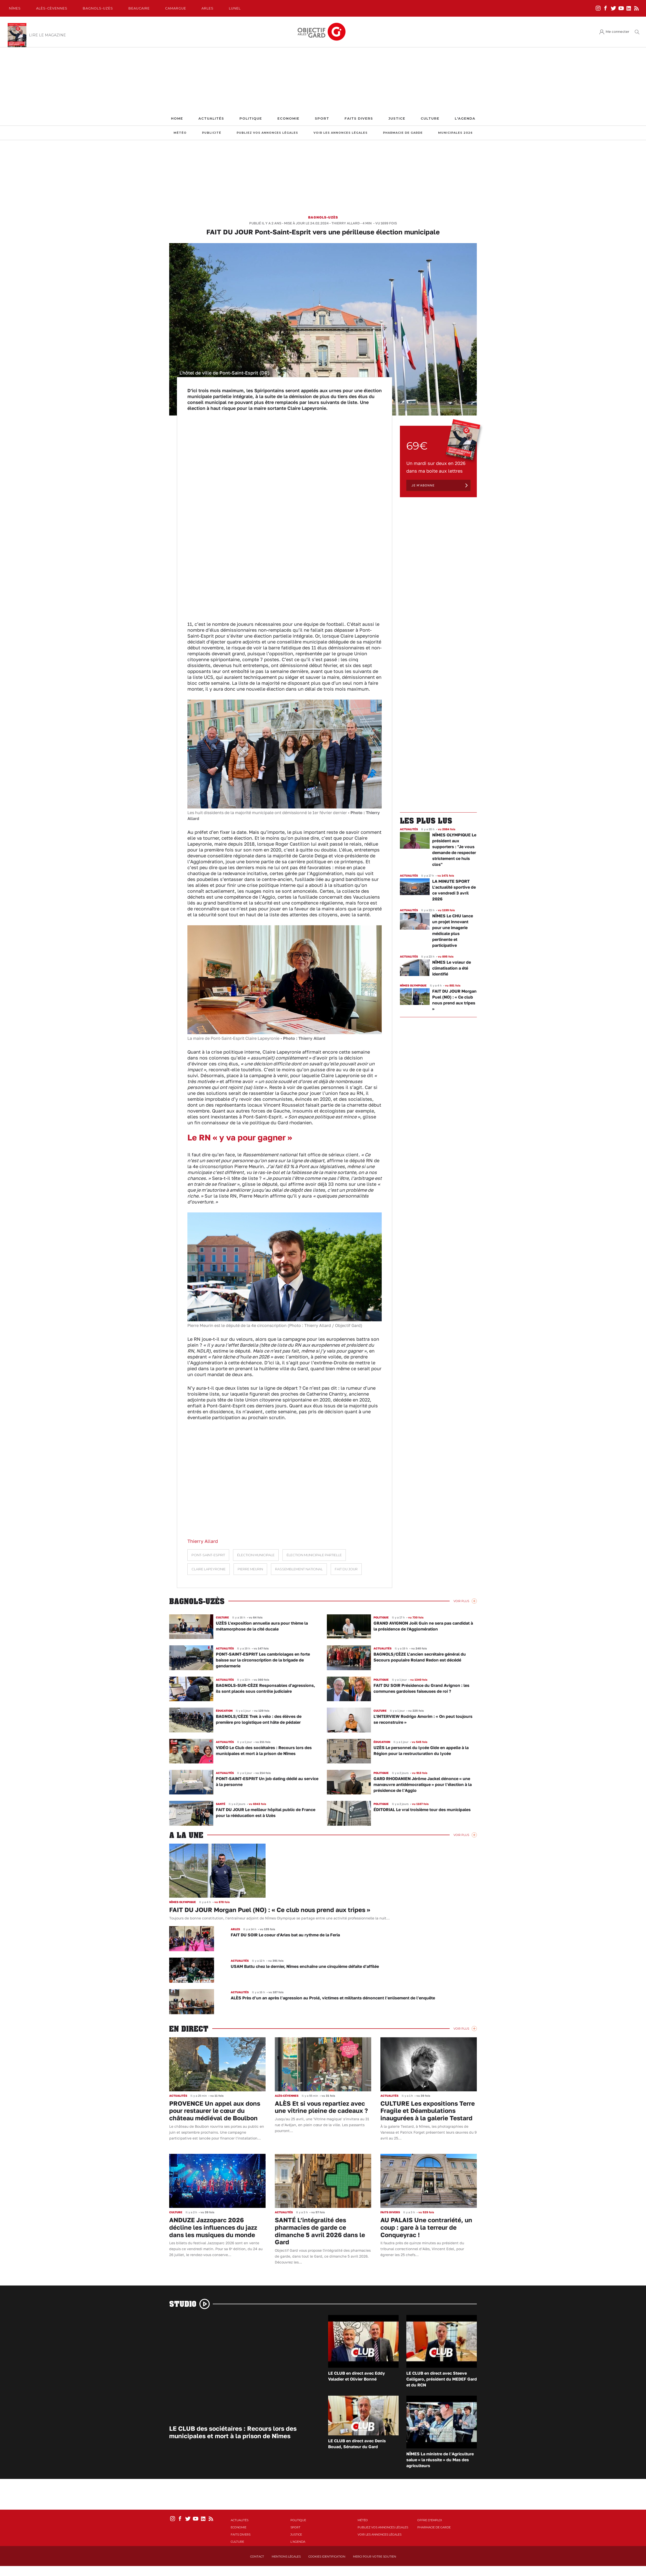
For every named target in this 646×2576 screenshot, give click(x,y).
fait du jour (346, 1569)
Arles (207, 8)
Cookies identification (326, 2556)
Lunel (235, 8)
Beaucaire (139, 8)
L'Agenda (465, 118)
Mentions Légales (286, 2556)
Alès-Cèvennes (51, 8)
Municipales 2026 (455, 132)
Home (177, 118)
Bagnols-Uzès (98, 8)
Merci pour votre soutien (374, 2556)
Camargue (175, 8)
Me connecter (617, 32)
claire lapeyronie (208, 1569)
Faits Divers (359, 118)
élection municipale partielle (314, 1555)
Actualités (211, 118)
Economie (288, 118)
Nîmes (15, 8)
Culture (430, 118)
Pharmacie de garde (403, 132)
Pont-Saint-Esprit (208, 1555)
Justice (396, 118)
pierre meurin (250, 1569)
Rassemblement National (299, 1569)
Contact (257, 2556)
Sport (322, 118)
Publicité (211, 132)
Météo (180, 132)
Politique (250, 118)
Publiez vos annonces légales (267, 132)
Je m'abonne (423, 485)
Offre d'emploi (429, 2520)
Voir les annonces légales (341, 132)
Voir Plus (461, 1601)
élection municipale (256, 1555)
